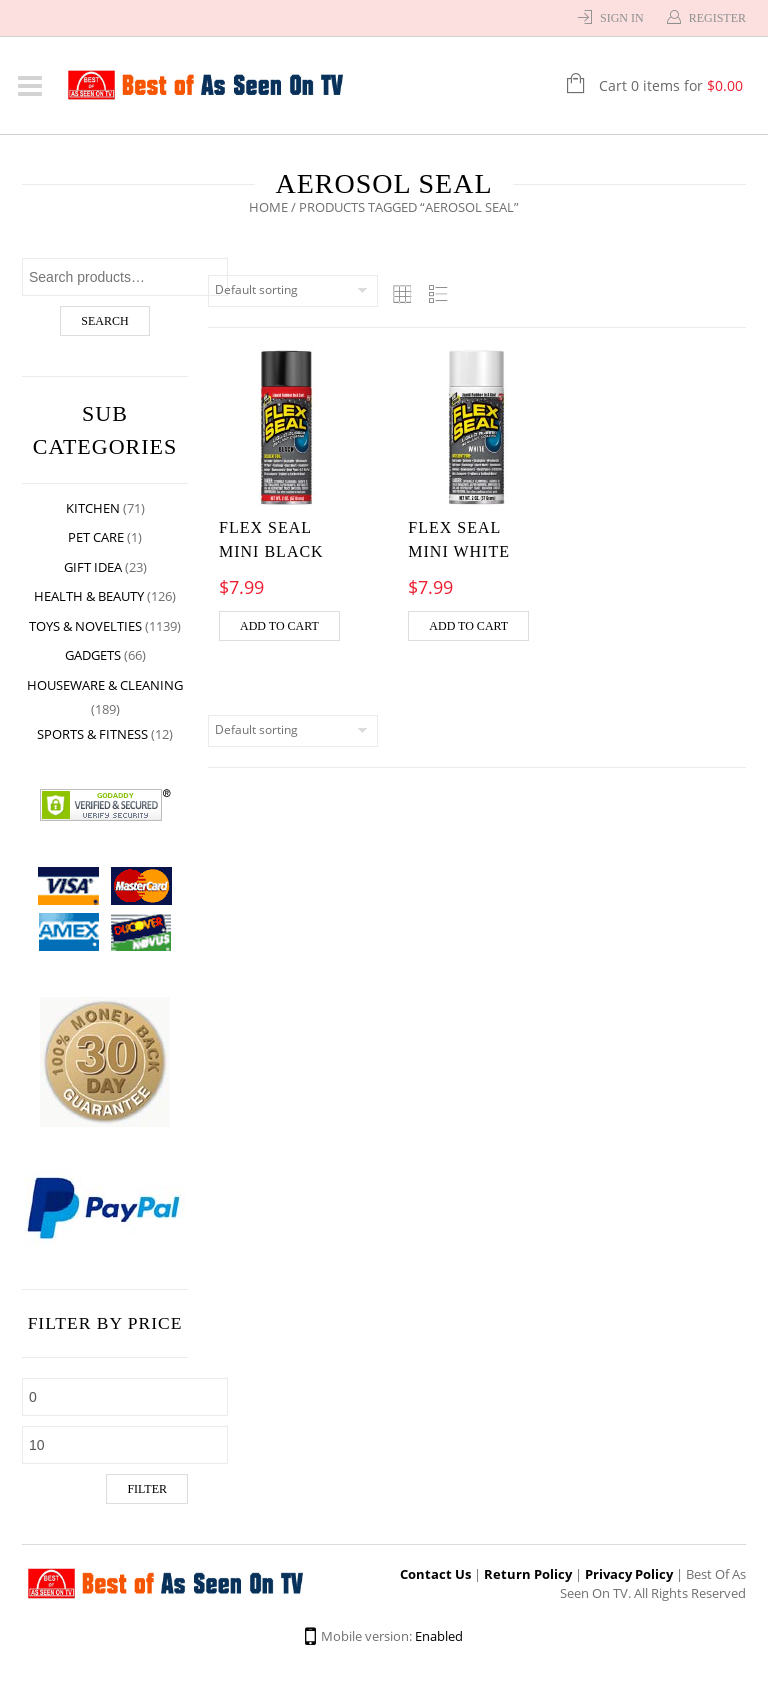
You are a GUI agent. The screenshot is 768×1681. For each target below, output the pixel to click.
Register (717, 18)
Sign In (622, 18)
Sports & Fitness (92, 734)
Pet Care (96, 537)
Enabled (439, 1636)
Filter (147, 1489)
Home (268, 207)
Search (104, 321)
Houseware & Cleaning (105, 685)
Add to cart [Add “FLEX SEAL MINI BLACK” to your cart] (279, 626)
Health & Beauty (89, 596)
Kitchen (93, 508)
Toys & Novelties (85, 626)
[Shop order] (293, 291)
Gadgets (93, 655)
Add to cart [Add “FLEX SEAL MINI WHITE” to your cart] (468, 626)
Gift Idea (93, 567)
